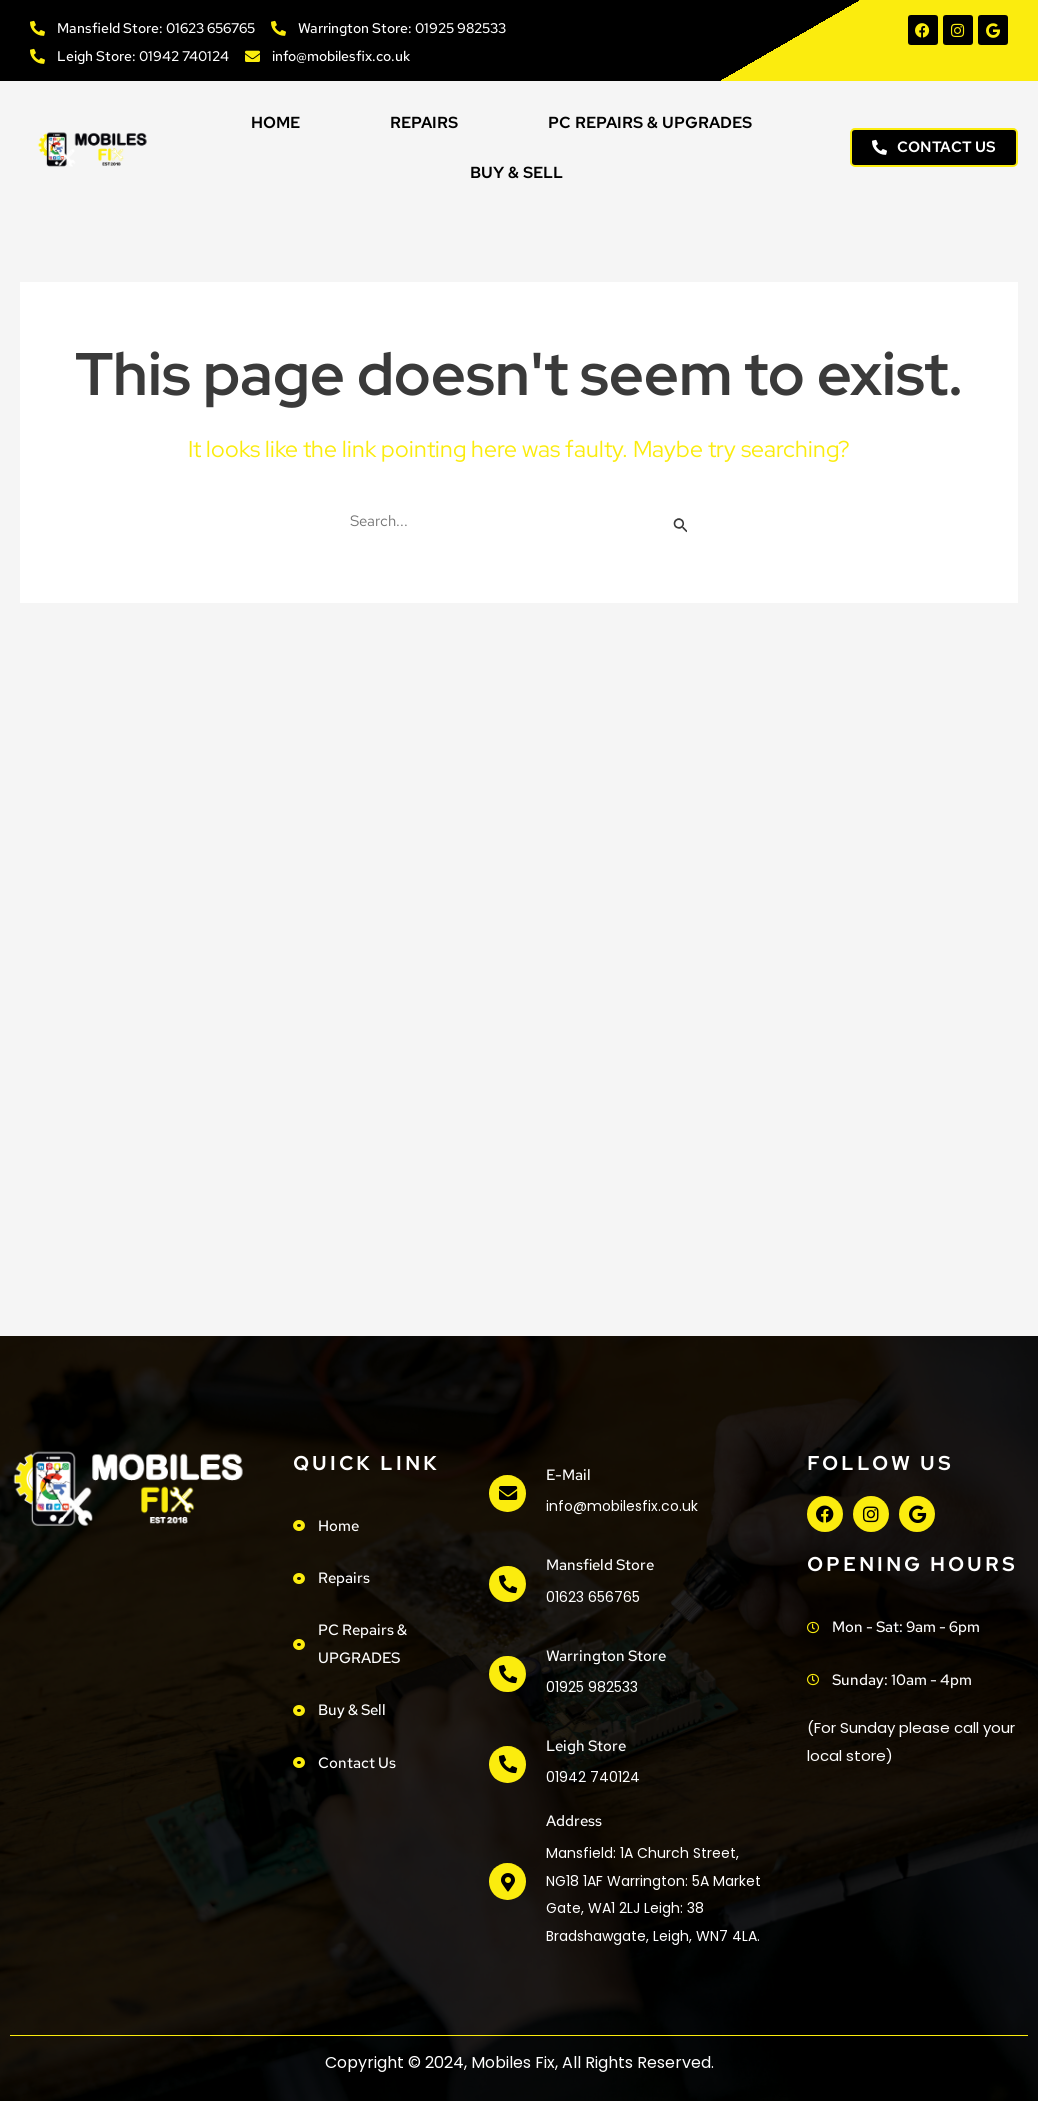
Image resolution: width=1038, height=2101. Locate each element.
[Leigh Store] (507, 1765)
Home (275, 122)
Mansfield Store (599, 1565)
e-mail (567, 1475)
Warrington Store (605, 1656)
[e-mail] (507, 1494)
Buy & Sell (516, 172)
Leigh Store (585, 1746)
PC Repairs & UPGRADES (650, 122)
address (573, 1821)
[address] (507, 1882)
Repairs (424, 122)
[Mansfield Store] (507, 1584)
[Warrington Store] (507, 1674)
